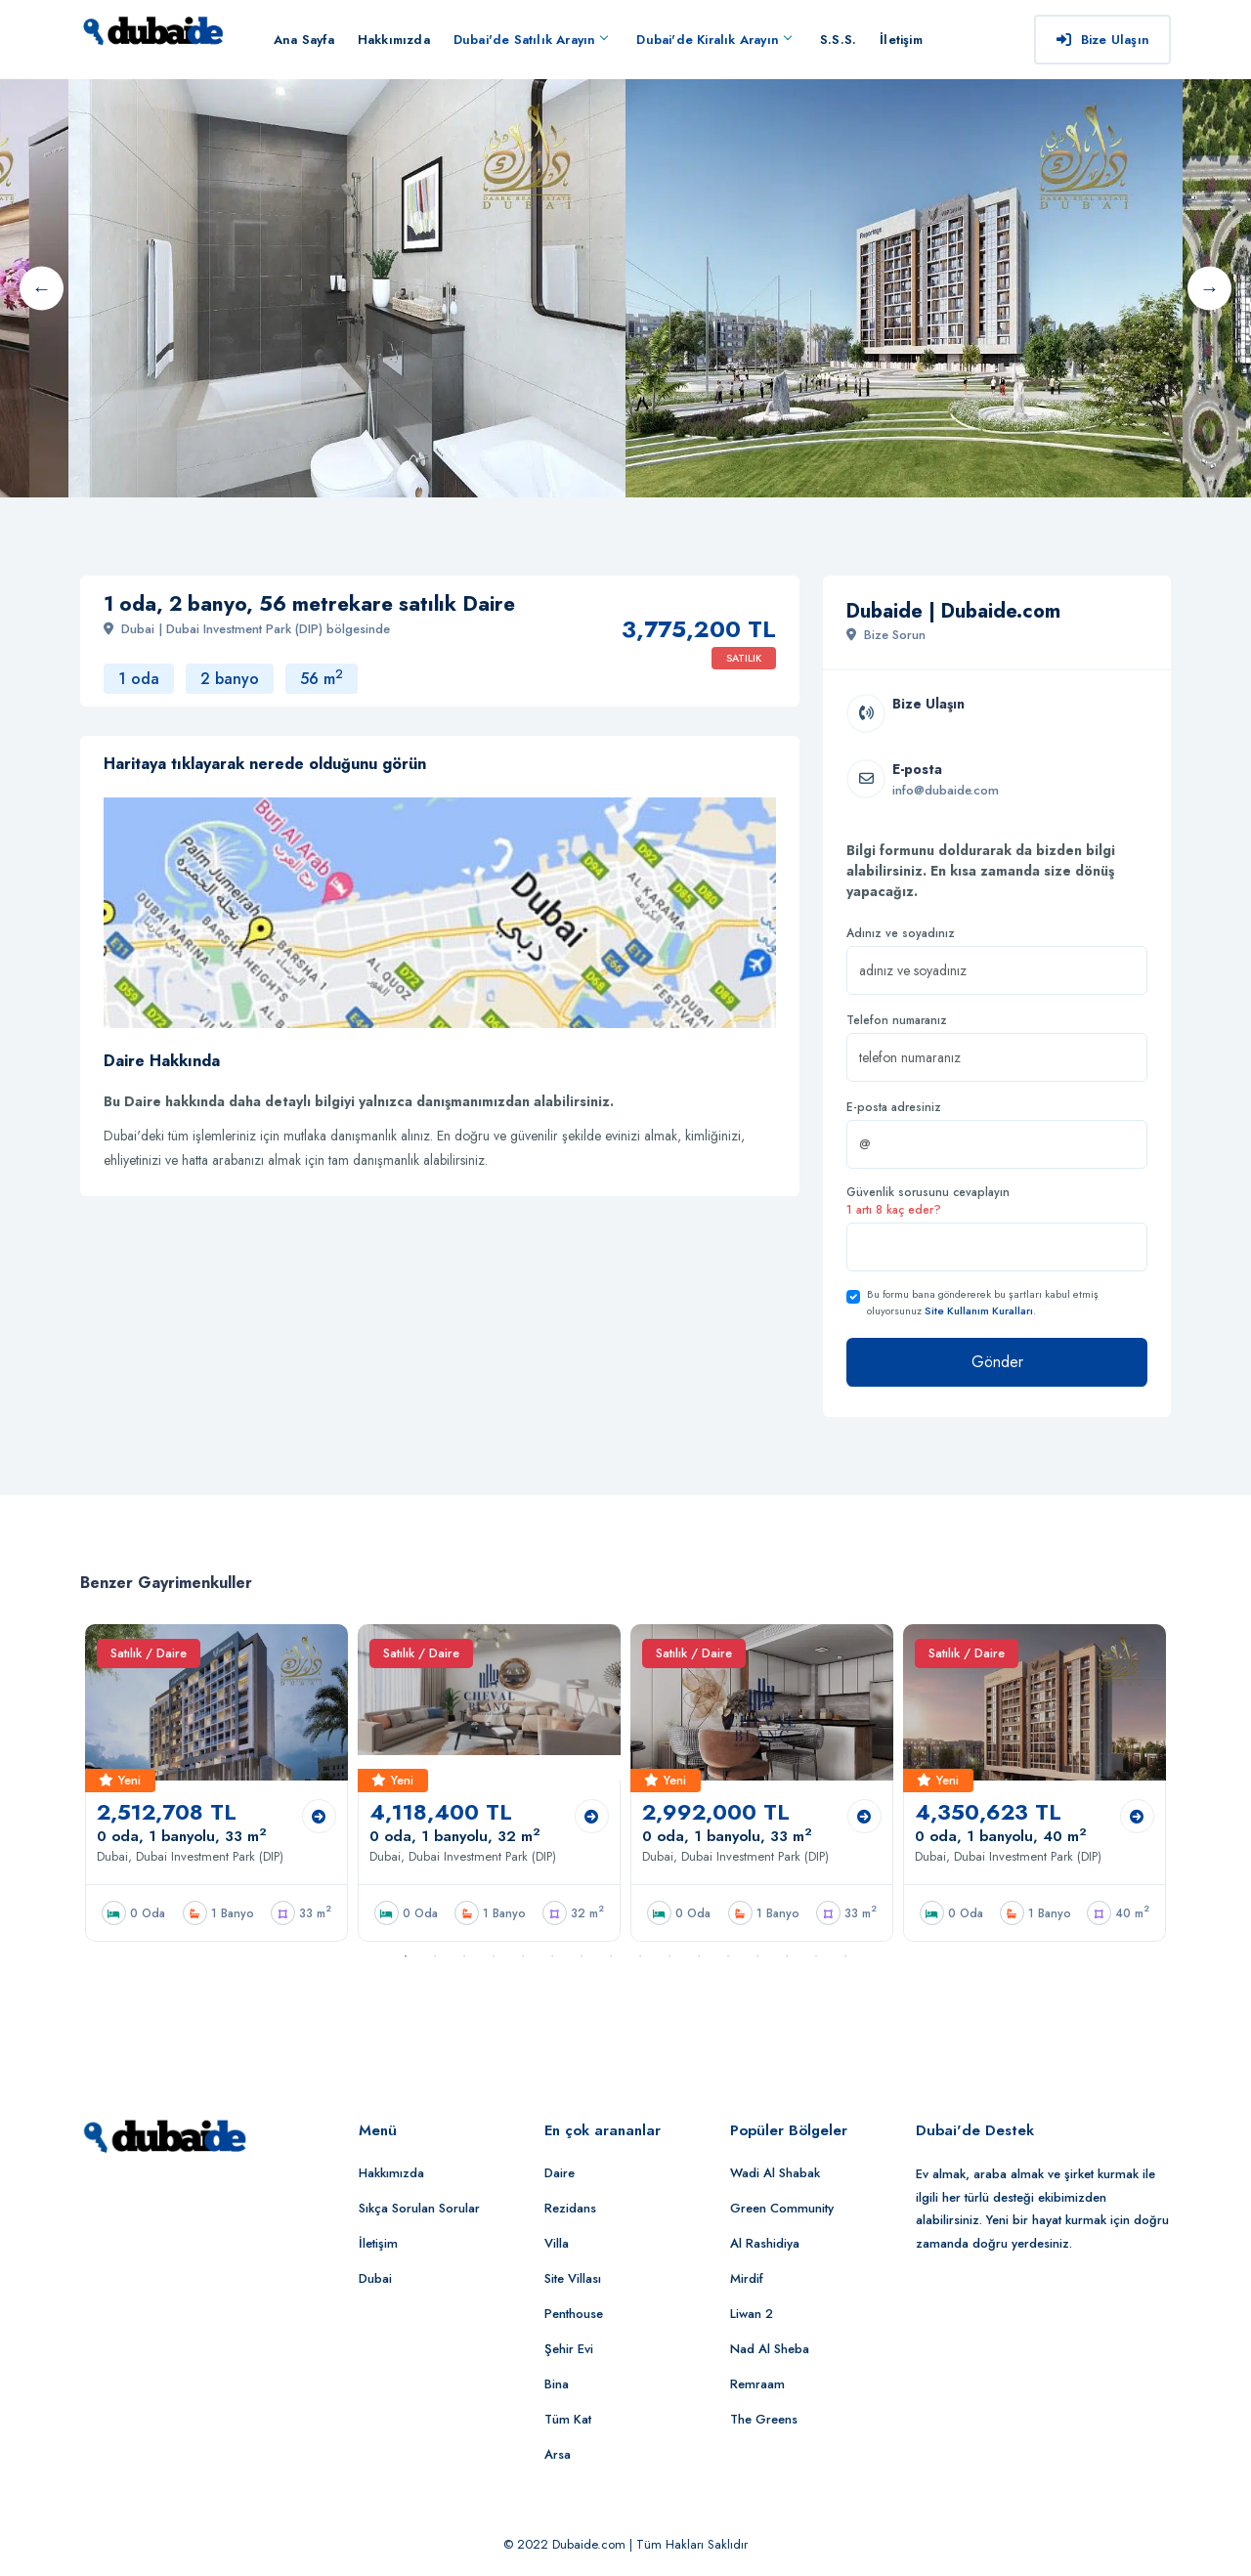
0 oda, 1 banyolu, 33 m (182, 1836)
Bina (556, 2384)
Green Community (782, 2208)
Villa (556, 2243)
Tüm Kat (567, 2419)
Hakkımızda (394, 39)
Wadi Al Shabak (775, 2173)
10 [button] (669, 1956)
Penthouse (573, 2313)
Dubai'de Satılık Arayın (530, 39)
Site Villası (572, 2278)
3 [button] (464, 1956)
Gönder (997, 1362)
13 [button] (757, 1956)
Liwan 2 (751, 2313)
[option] (904, 288)
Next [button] (1209, 288)
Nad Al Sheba (769, 2349)
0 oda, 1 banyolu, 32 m (454, 1836)
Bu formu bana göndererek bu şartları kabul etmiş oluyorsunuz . (983, 1302)
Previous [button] (42, 288)
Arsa (557, 2454)
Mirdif (746, 2278)
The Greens (764, 2419)
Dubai (375, 2278)
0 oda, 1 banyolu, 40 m (1001, 1836)
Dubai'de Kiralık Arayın (713, 39)
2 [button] (435, 1956)
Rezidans (570, 2208)
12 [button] (728, 1956)
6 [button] (552, 1956)
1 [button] (405, 1956)
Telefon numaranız (896, 1020)
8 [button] (611, 1956)
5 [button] (523, 1956)
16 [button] (845, 1956)
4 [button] (493, 1956)
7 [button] (581, 1956)
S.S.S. (838, 39)
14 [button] (787, 1956)
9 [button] (640, 1956)
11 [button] (699, 1956)
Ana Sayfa (304, 39)
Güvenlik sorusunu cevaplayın (928, 1201)
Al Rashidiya (764, 2243)
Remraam (757, 2384)
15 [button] (816, 1956)
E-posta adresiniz (893, 1107)
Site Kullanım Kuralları (979, 1310)
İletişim (901, 39)
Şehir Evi (568, 2349)
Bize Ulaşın (1102, 39)
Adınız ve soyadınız (900, 933)
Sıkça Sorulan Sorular (419, 2208)
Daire (559, 2173)
